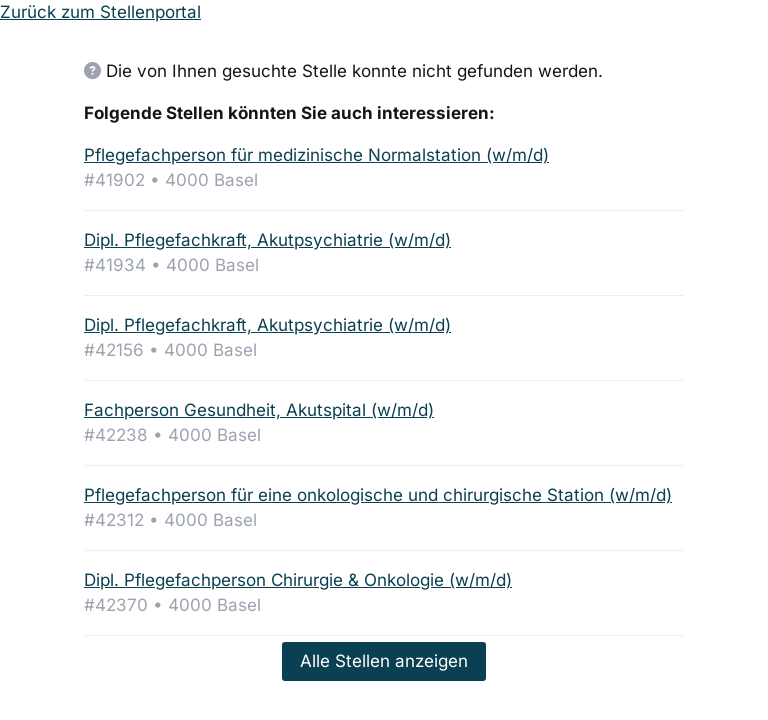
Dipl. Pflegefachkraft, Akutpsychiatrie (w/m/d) (267, 240)
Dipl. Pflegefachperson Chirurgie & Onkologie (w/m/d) (298, 580)
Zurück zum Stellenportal (100, 12)
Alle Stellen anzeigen (384, 661)
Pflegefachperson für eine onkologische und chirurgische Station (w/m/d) (378, 495)
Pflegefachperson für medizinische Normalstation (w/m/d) (316, 155)
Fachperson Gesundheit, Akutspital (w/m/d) (259, 410)
